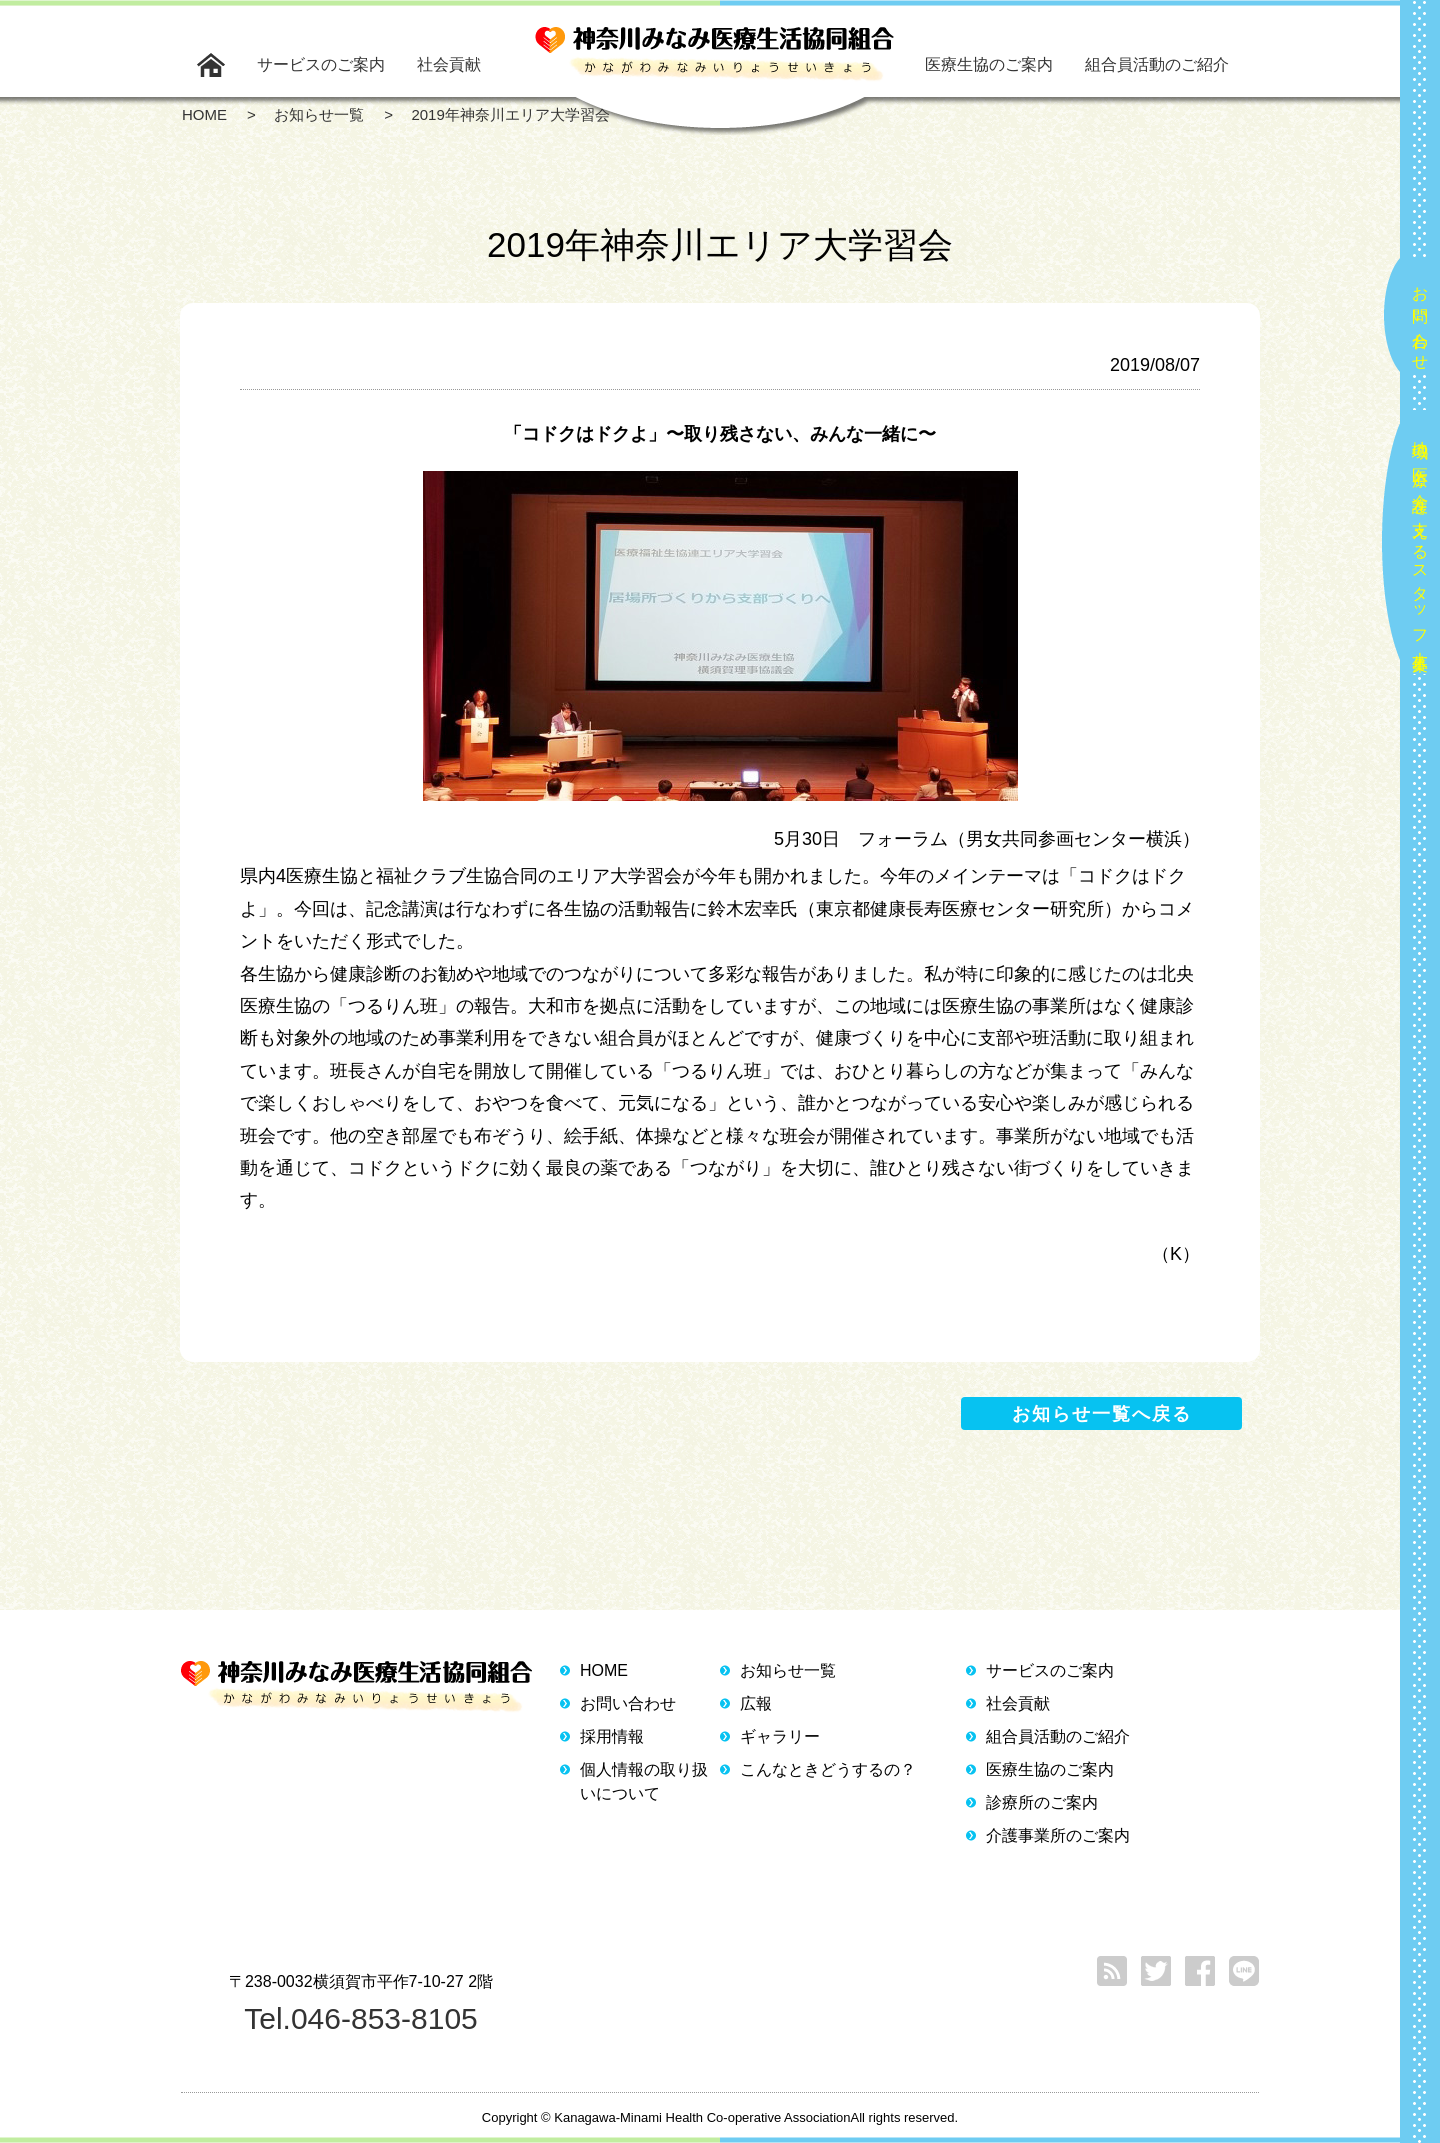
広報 (756, 1703)
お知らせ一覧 (788, 1670)
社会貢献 (449, 64)
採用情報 (612, 1736)
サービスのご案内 (321, 64)
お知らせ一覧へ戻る (1102, 1414)
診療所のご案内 (1042, 1802)
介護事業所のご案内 (1058, 1835)
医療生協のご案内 (989, 64)
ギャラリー (780, 1736)
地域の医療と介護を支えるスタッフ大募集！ (1420, 547)
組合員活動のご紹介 (1157, 64)
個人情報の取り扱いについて (644, 1781)
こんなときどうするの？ (828, 1769)
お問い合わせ (1420, 320)
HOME (604, 1670)
